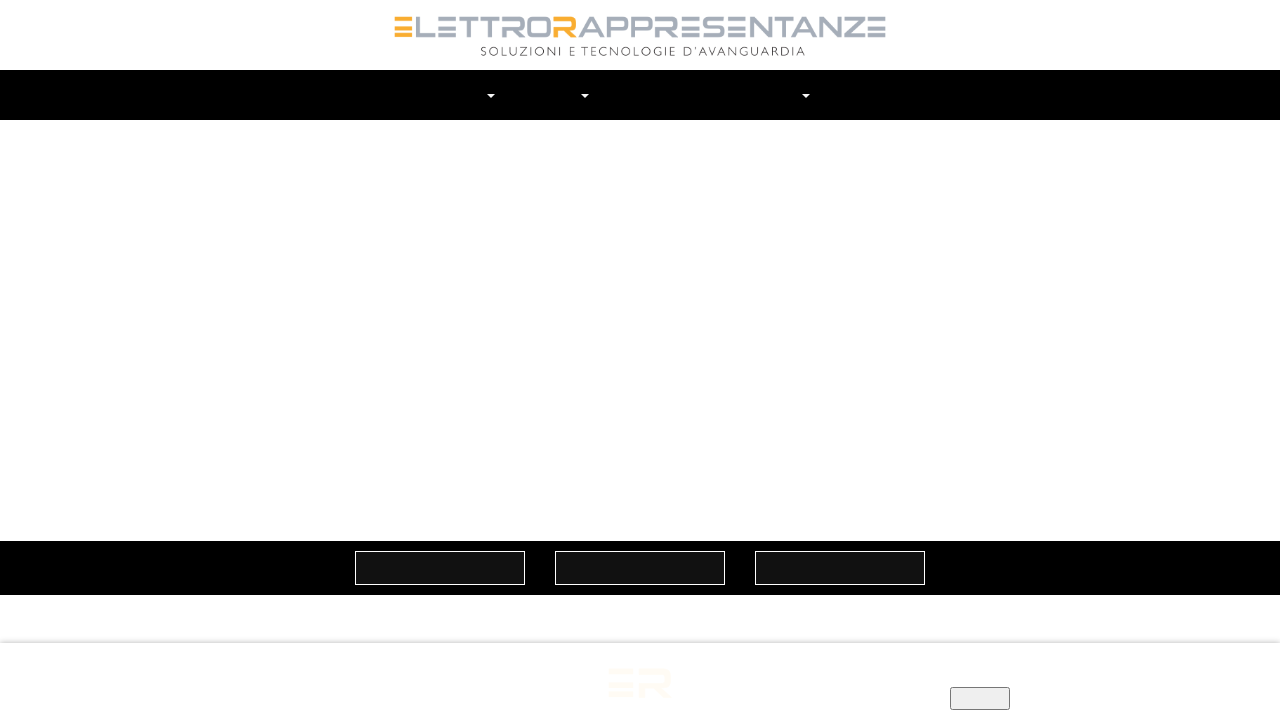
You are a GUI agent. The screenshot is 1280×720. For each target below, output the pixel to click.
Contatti (856, 94)
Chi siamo (461, 94)
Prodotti (647, 94)
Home (376, 94)
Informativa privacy (842, 678)
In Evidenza (753, 94)
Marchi (559, 94)
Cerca (912, 95)
